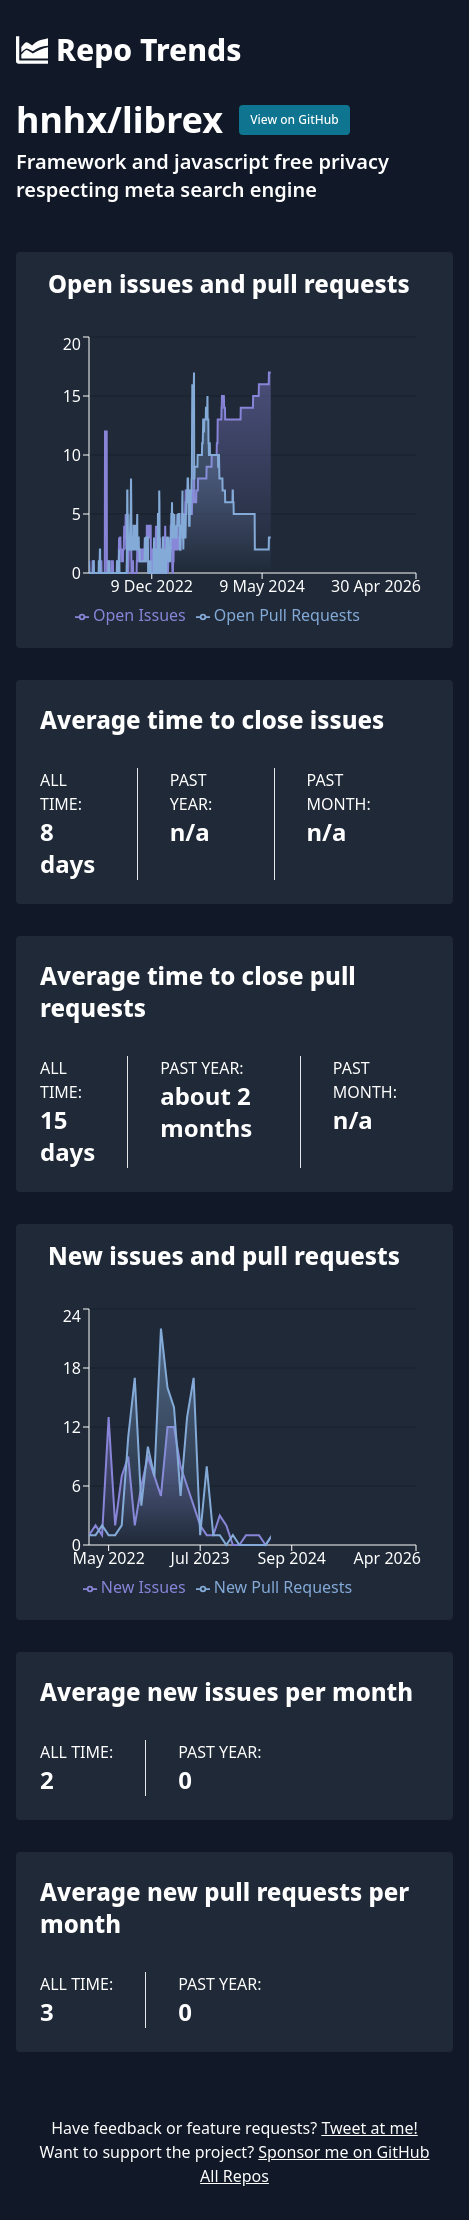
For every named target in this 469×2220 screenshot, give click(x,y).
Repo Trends (128, 50)
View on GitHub (294, 119)
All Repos (234, 2176)
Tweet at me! (369, 2128)
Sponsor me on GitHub (343, 2152)
